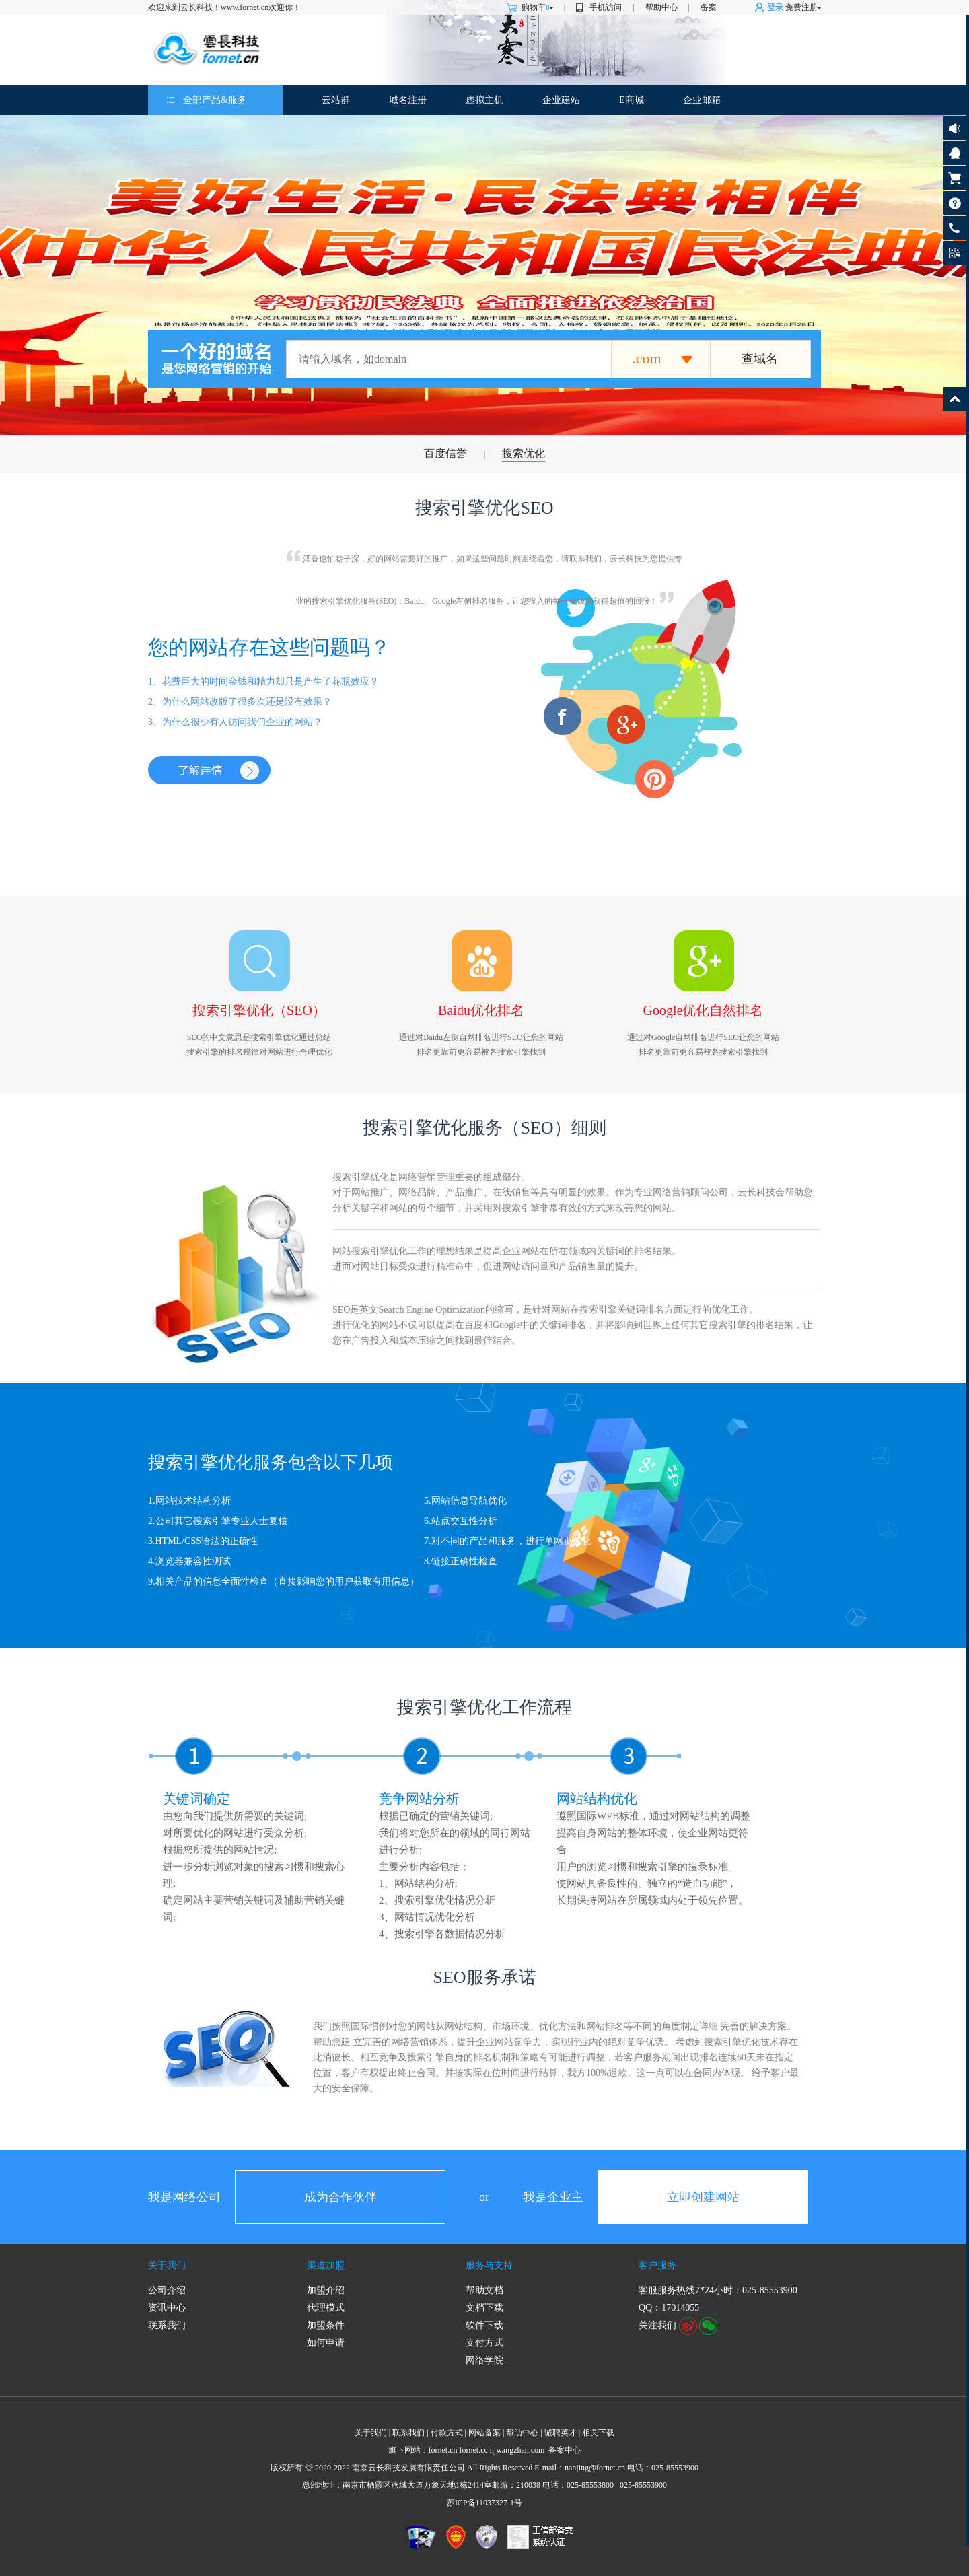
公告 (954, 128)
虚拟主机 (484, 100)
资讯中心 (167, 2308)
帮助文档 (484, 2290)
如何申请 (326, 2343)
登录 (775, 7)
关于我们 (167, 2265)
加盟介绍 (326, 2290)
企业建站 (561, 100)
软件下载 (484, 2325)
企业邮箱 (702, 100)
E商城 (631, 100)
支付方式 (484, 2343)
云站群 (336, 100)
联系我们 (167, 2325)
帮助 (954, 203)
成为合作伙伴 (340, 2197)
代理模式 (326, 2308)
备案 (709, 7)
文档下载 (484, 2308)
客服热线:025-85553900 (954, 228)
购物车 (537, 7)
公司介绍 (167, 2290)
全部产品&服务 (215, 100)
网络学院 (484, 2360)
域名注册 (408, 100)
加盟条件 (326, 2325)
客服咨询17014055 (954, 153)
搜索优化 (523, 453)
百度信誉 (445, 453)
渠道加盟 (326, 2265)
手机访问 (605, 7)
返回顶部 (954, 399)
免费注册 (801, 7)
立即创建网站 (703, 2197)
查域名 (760, 358)
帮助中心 (661, 7)
